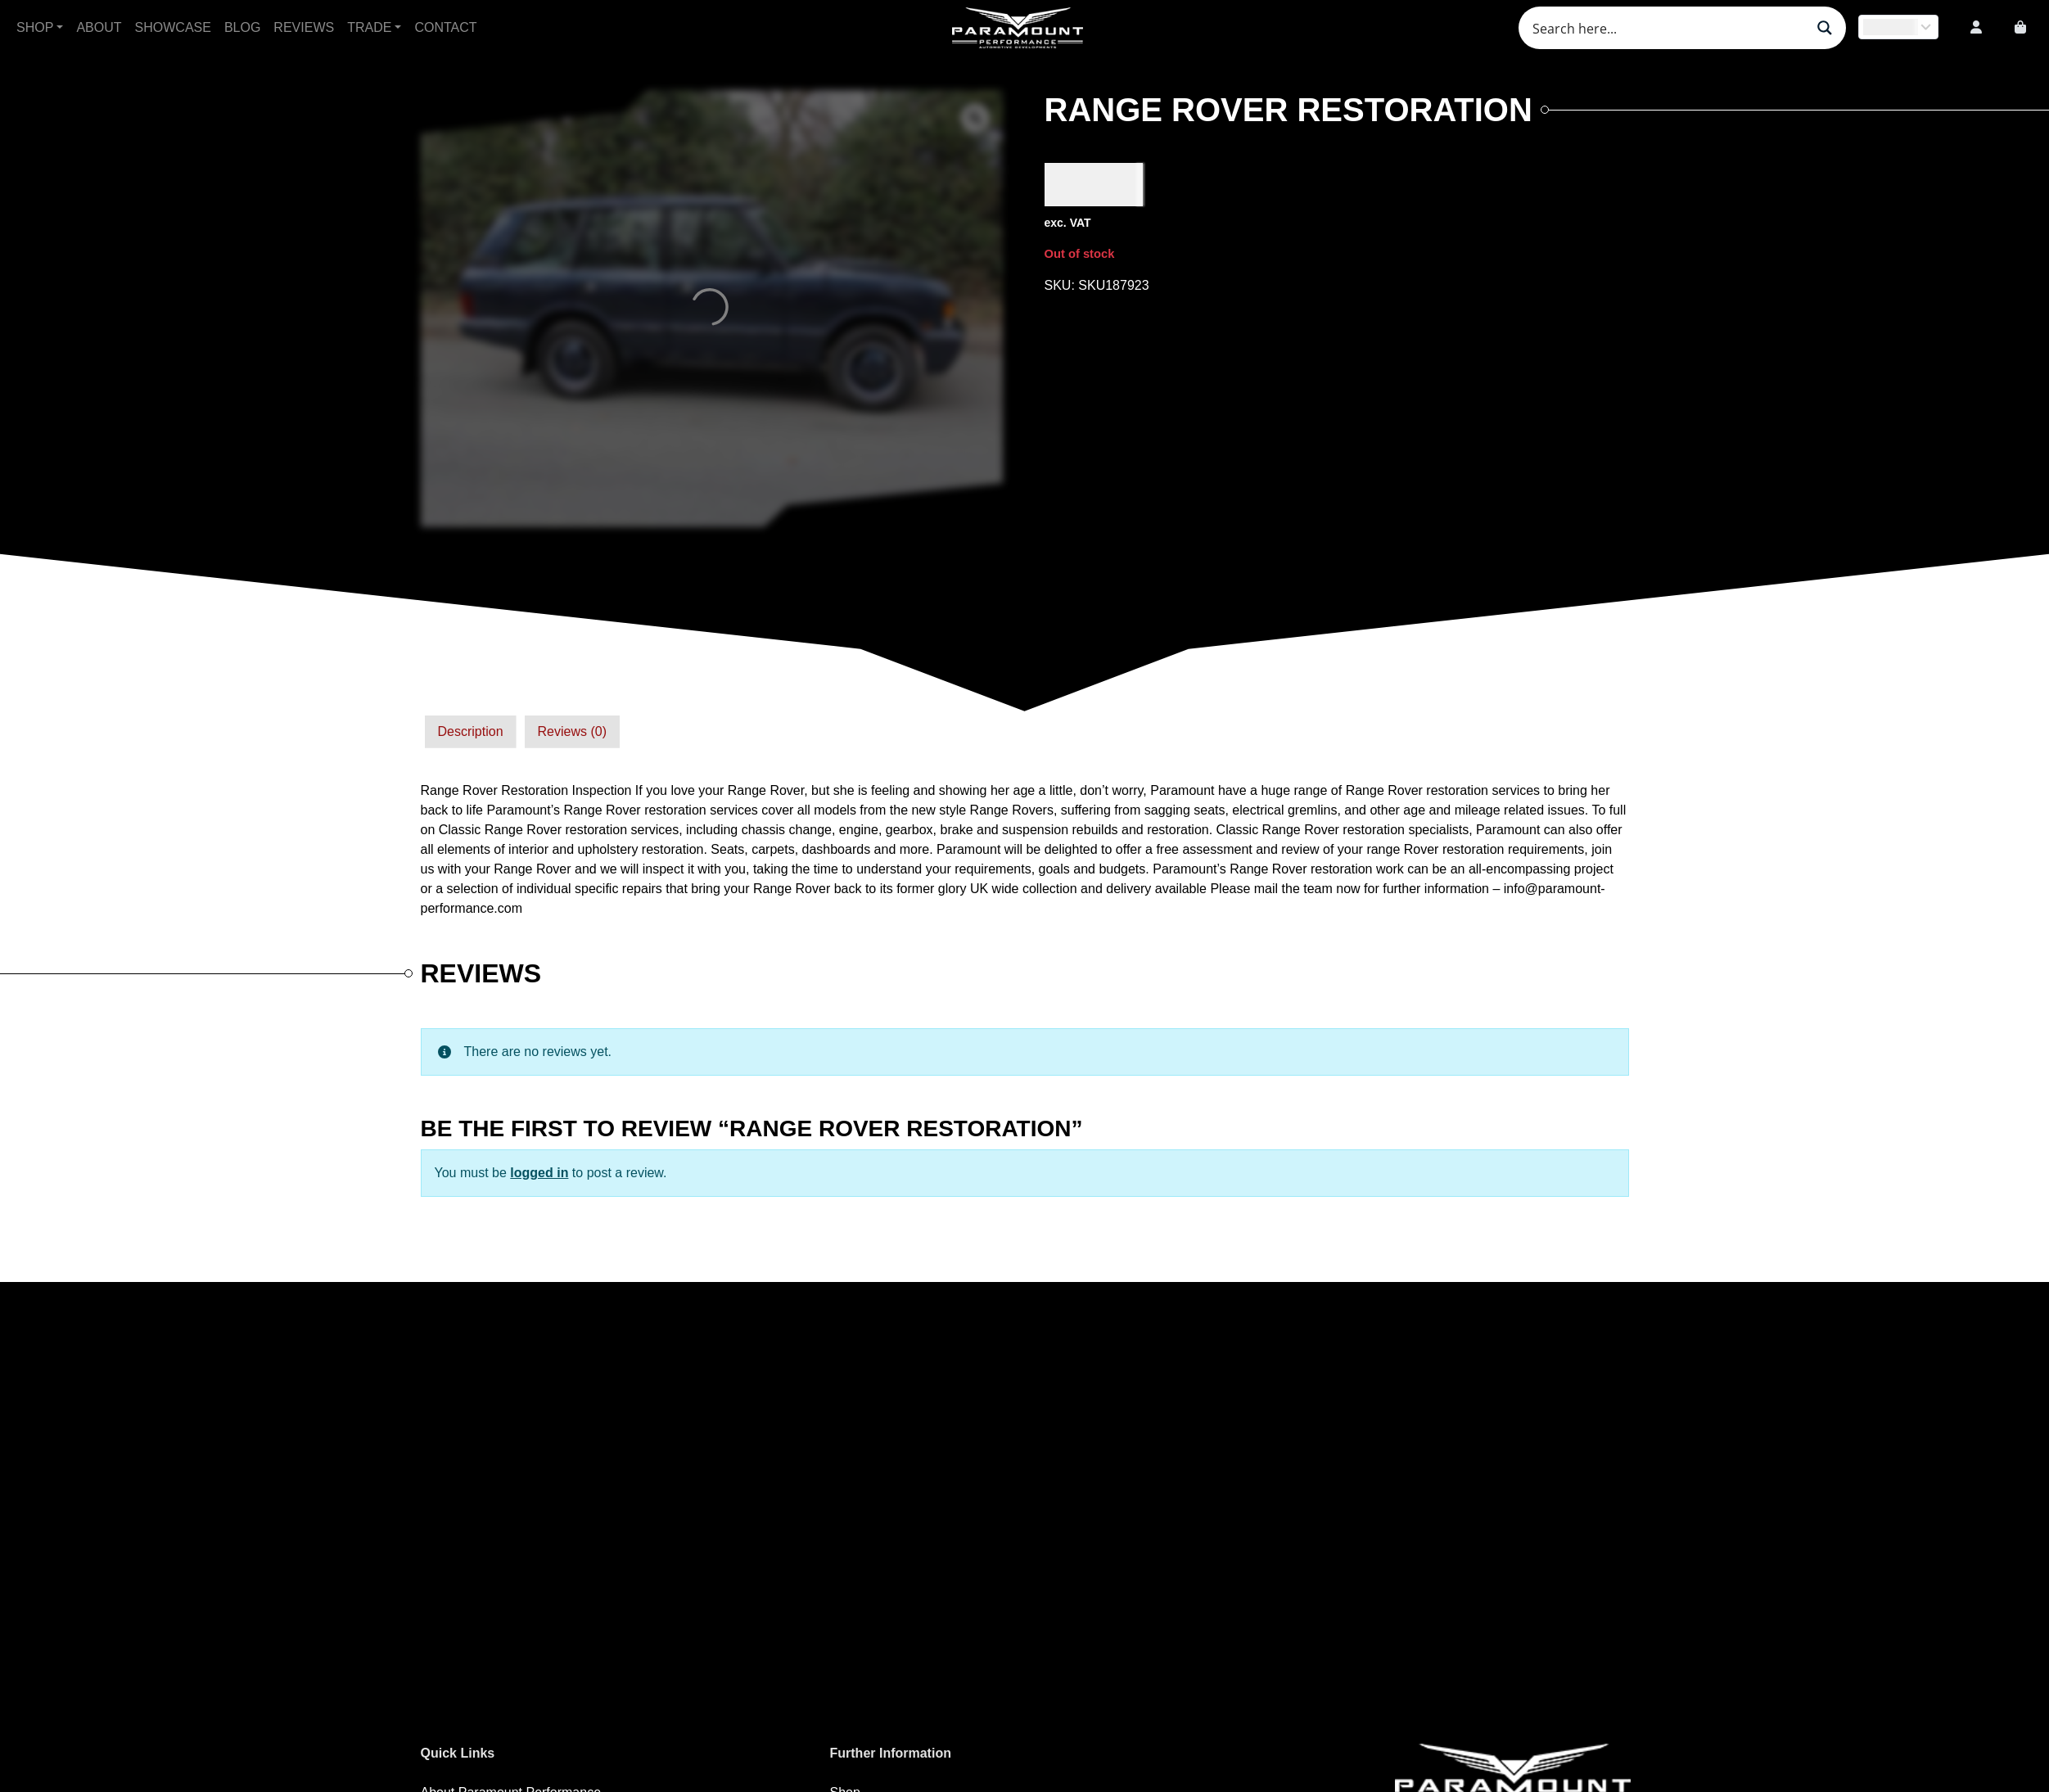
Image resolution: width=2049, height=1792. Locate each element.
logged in (539, 1173)
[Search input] (1666, 28)
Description (470, 731)
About (98, 27)
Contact (445, 27)
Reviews (303, 27)
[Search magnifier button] (1824, 27)
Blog (242, 27)
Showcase (173, 27)
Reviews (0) (572, 731)
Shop (34, 27)
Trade (369, 27)
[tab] (471, 731)
